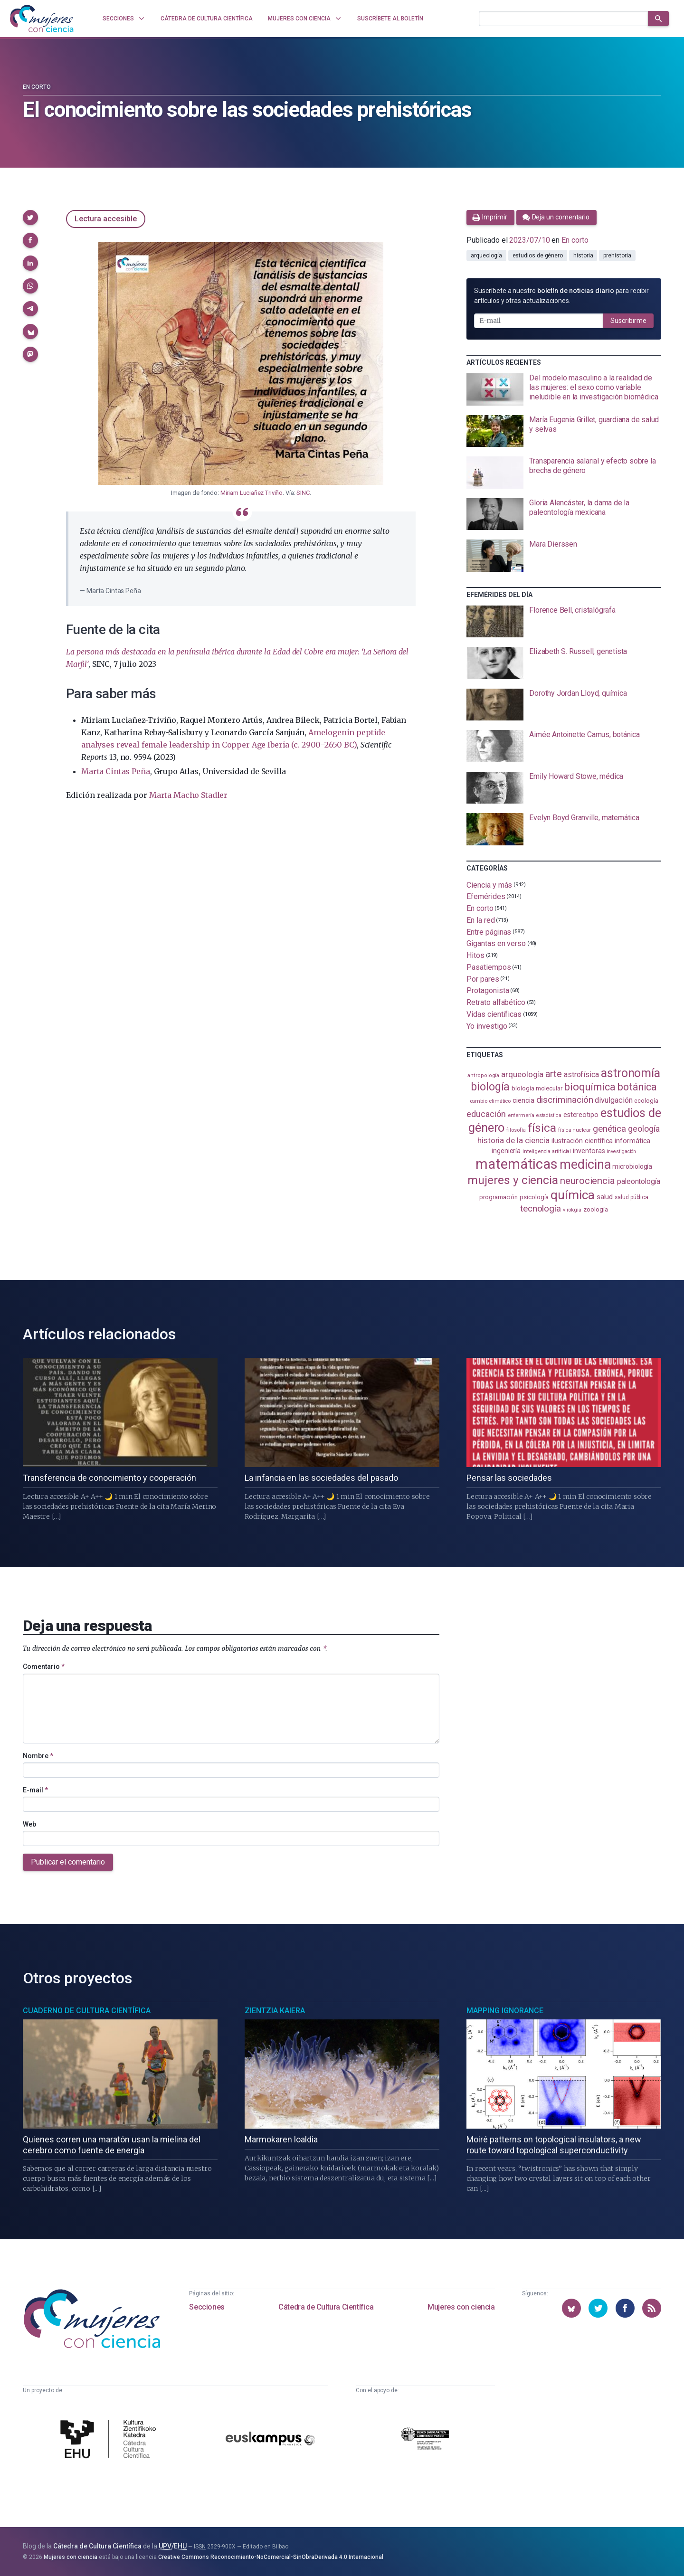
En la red (480, 920)
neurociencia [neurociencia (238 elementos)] (587, 1180)
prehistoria (617, 255)
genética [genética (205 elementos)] (609, 1128)
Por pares (482, 978)
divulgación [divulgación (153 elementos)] (613, 1100)
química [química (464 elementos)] (572, 1195)
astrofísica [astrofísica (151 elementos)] (581, 1074)
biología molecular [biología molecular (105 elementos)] (537, 1088)
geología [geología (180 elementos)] (643, 1129)
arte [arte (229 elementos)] (553, 1074)
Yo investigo (486, 1026)
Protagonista (487, 990)
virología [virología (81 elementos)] (572, 1210)
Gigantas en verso (496, 943)
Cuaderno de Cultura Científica (87, 2010)
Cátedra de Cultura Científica (325, 2306)
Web (29, 1824)
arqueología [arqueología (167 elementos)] (522, 1074)
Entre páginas (488, 931)
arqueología (486, 255)
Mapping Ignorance (504, 2010)
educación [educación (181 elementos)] (485, 1114)
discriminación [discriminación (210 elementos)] (564, 1099)
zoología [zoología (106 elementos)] (595, 1209)
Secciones (206, 2306)
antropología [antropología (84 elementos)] (483, 1075)
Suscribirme (628, 320)
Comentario (44, 1666)
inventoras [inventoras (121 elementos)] (589, 1151)
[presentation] (563, 389)
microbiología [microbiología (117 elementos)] (632, 1166)
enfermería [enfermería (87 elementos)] (521, 1115)
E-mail (35, 1790)
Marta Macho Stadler (188, 795)
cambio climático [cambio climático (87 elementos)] (490, 1101)
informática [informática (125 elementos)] (632, 1140)
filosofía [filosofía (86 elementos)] (515, 1130)
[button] (30, 217)
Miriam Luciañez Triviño (251, 492)
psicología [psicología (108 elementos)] (534, 1197)
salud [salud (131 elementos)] (605, 1197)
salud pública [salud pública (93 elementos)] (631, 1197)
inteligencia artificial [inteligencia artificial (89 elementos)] (546, 1151)
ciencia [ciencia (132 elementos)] (523, 1100)
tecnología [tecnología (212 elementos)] (540, 1208)
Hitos (475, 955)
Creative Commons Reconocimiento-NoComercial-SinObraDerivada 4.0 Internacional (270, 2557)
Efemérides (485, 896)
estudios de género (538, 255)
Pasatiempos (488, 967)
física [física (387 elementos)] (542, 1128)
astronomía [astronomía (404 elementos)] (630, 1073)
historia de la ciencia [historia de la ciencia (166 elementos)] (513, 1140)
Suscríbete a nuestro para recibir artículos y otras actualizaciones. (561, 295)
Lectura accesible (106, 218)
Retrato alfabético (495, 1002)
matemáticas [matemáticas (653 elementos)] (516, 1164)
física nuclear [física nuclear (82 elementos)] (574, 1130)
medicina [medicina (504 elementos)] (585, 1164)
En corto (37, 87)
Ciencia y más (489, 884)
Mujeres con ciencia (461, 2306)
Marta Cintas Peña (115, 771)
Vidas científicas (494, 1014)
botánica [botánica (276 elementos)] (637, 1087)
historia (583, 255)
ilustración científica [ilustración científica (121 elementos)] (582, 1141)
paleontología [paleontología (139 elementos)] (638, 1181)
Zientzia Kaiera (275, 2010)
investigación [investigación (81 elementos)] (621, 1151)
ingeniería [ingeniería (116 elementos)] (506, 1151)
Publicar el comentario (68, 1861)
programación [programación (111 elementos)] (498, 1197)
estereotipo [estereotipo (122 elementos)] (580, 1115)
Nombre (38, 1756)
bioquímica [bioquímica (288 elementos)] (590, 1087)
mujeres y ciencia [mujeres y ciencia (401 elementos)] (512, 1180)
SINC (302, 492)
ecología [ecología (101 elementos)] (646, 1100)
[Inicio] (42, 18)
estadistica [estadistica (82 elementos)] (548, 1115)
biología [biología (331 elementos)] (490, 1086)
